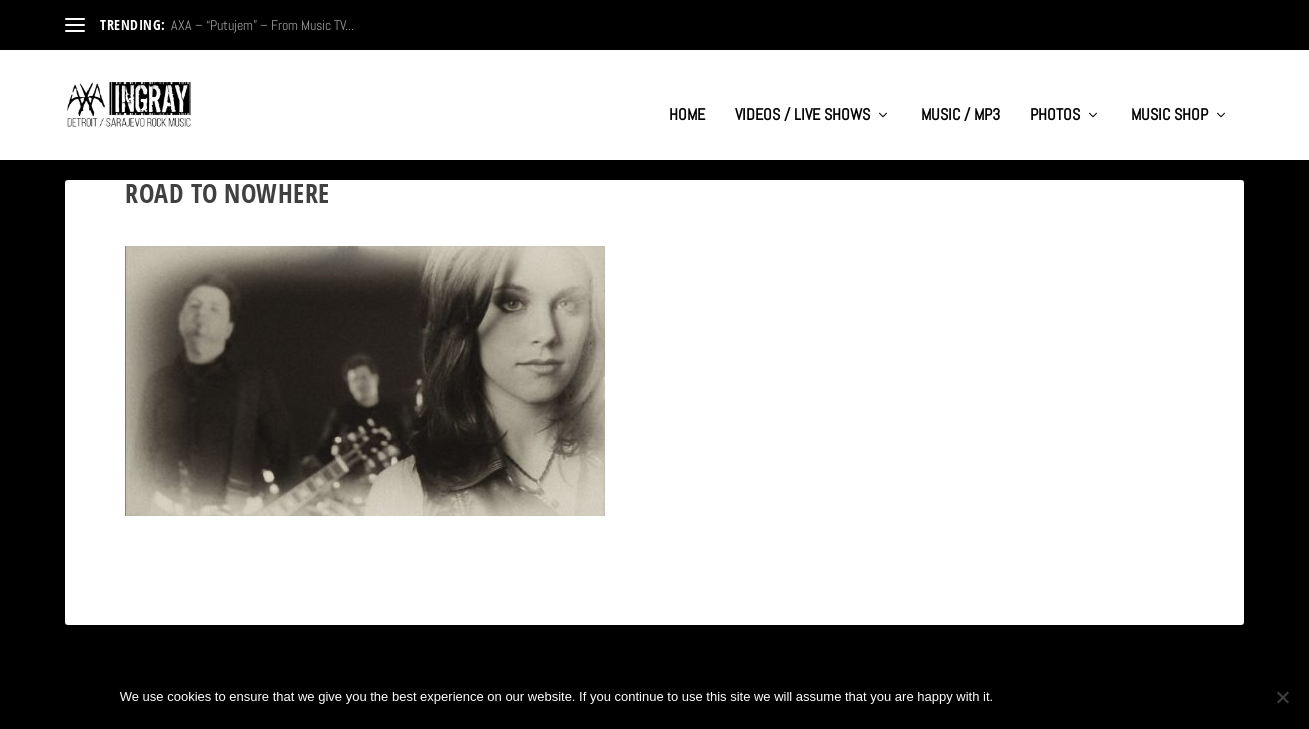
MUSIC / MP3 (960, 96)
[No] (1282, 697)
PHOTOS (1055, 96)
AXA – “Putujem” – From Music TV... (262, 25)
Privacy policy (1123, 696)
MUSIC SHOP (1169, 96)
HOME (687, 96)
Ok (1025, 696)
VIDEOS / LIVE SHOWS (802, 96)
